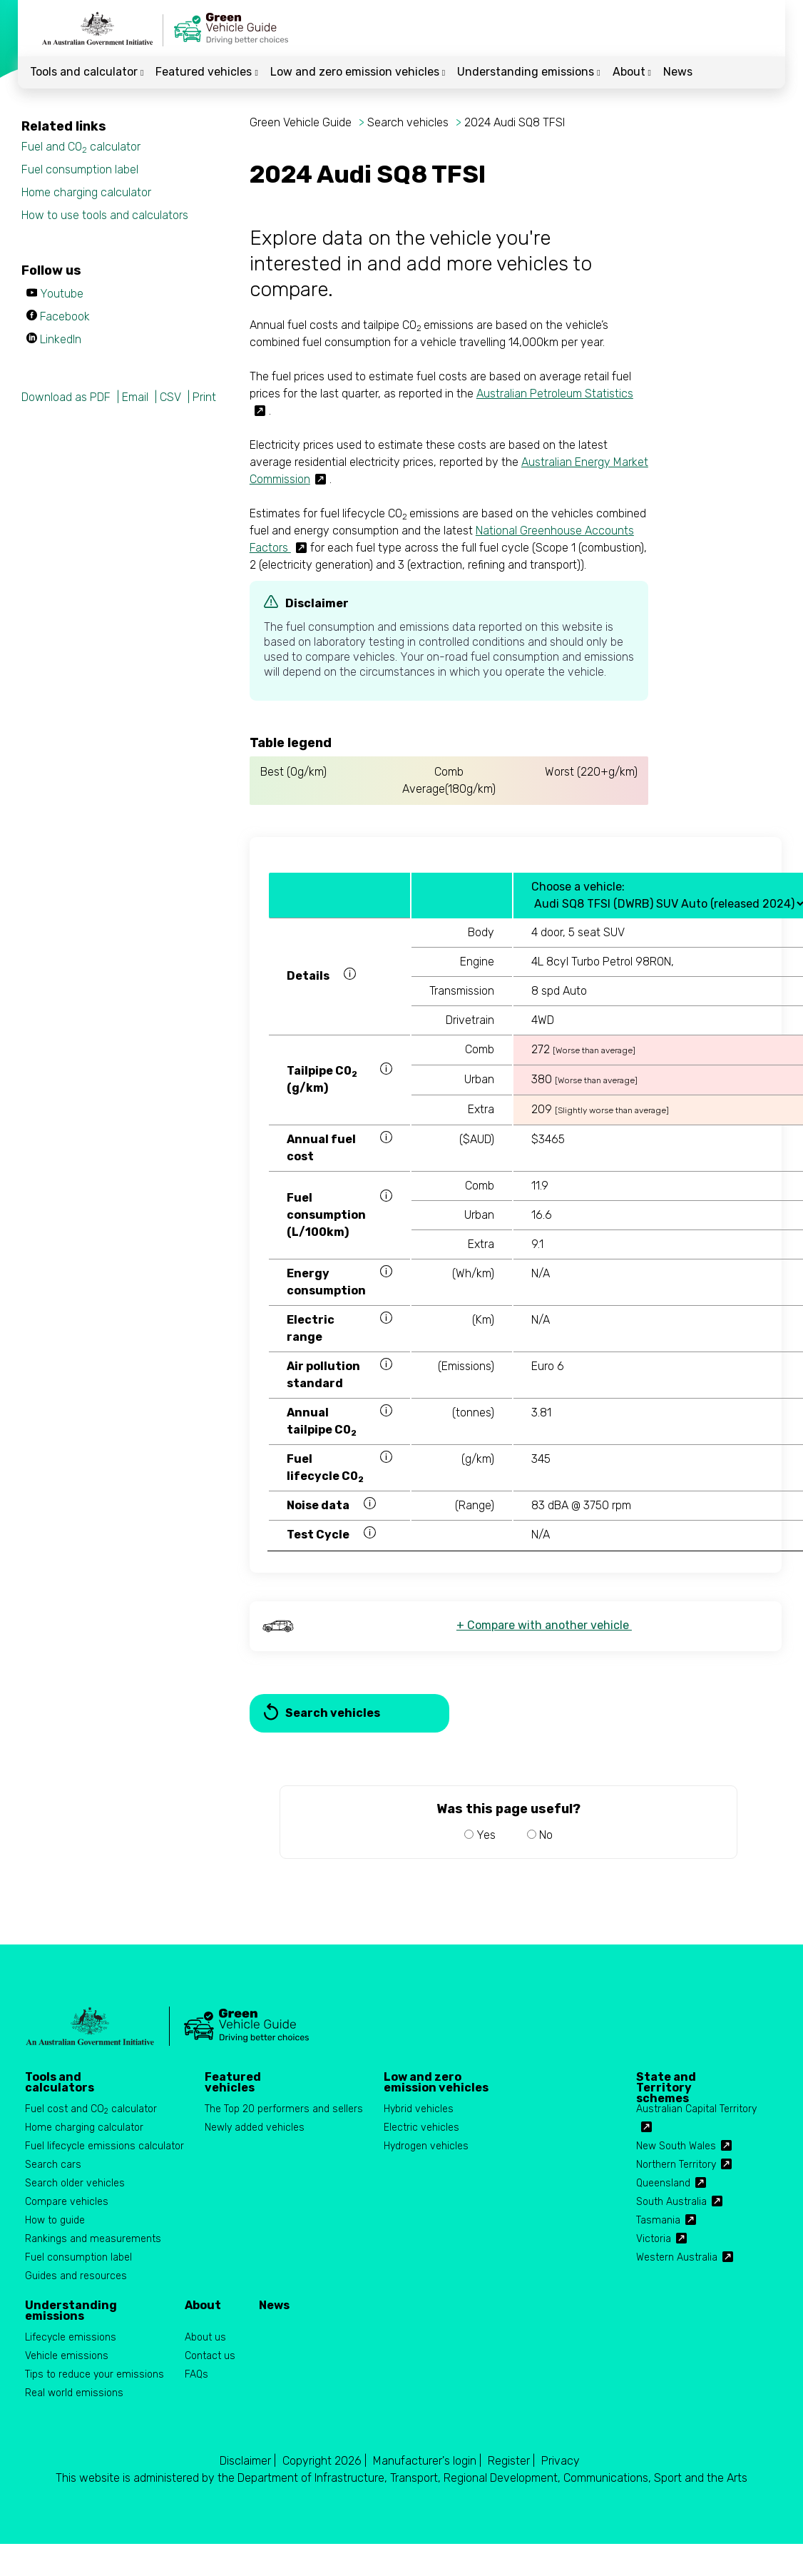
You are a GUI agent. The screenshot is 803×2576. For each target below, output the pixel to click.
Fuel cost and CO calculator (91, 2109)
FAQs (196, 2374)
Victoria (653, 2239)
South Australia (671, 2202)
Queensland (663, 2183)
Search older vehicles (75, 2183)
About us (205, 2337)
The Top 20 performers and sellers (284, 2109)
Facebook (65, 316)
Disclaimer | (248, 2461)
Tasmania (658, 2220)
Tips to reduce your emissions (94, 2374)
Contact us (210, 2356)
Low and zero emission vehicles (357, 71)
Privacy (560, 2461)
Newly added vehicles (255, 2127)
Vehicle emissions (66, 2356)
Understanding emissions (528, 71)
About (632, 71)
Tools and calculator (86, 71)
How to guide (55, 2220)
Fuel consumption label (79, 169)
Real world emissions (74, 2393)
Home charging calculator (86, 192)
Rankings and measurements (93, 2239)
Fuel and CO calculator (80, 147)
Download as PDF (66, 397)
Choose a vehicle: (578, 886)
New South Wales (676, 2146)
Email (135, 397)
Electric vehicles (421, 2127)
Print (204, 397)
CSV (170, 397)
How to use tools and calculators (104, 215)
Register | (511, 2461)
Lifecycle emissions (70, 2337)
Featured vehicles (206, 71)
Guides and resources (76, 2276)
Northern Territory (676, 2165)
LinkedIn (60, 339)
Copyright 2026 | (324, 2461)
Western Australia (676, 2257)
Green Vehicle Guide (301, 122)
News (677, 71)
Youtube (61, 293)
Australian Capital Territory (696, 2109)
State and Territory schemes (666, 2082)
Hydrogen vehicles (426, 2146)
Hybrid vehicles (419, 2109)
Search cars (53, 2165)
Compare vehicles (66, 2202)
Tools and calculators (59, 2082)
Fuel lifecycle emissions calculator (104, 2146)
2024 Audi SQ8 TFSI (514, 122)
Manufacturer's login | (427, 2461)
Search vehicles (408, 122)
